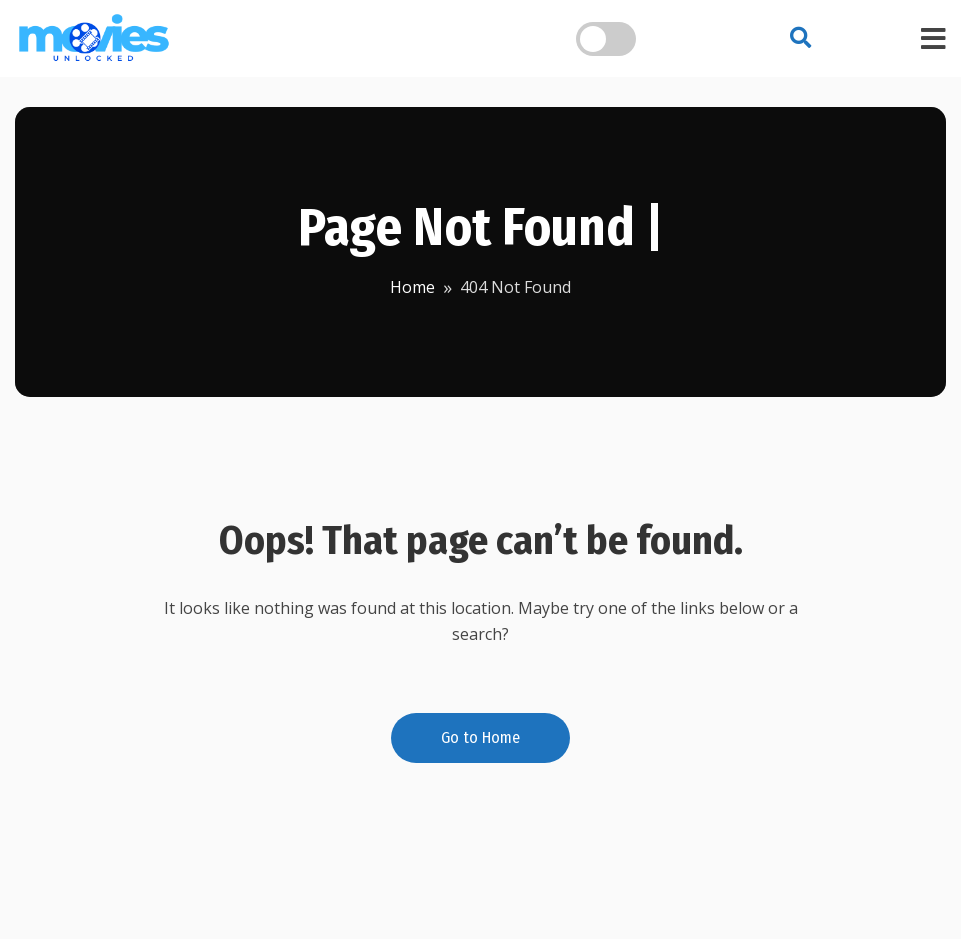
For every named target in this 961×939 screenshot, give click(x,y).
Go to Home (480, 737)
